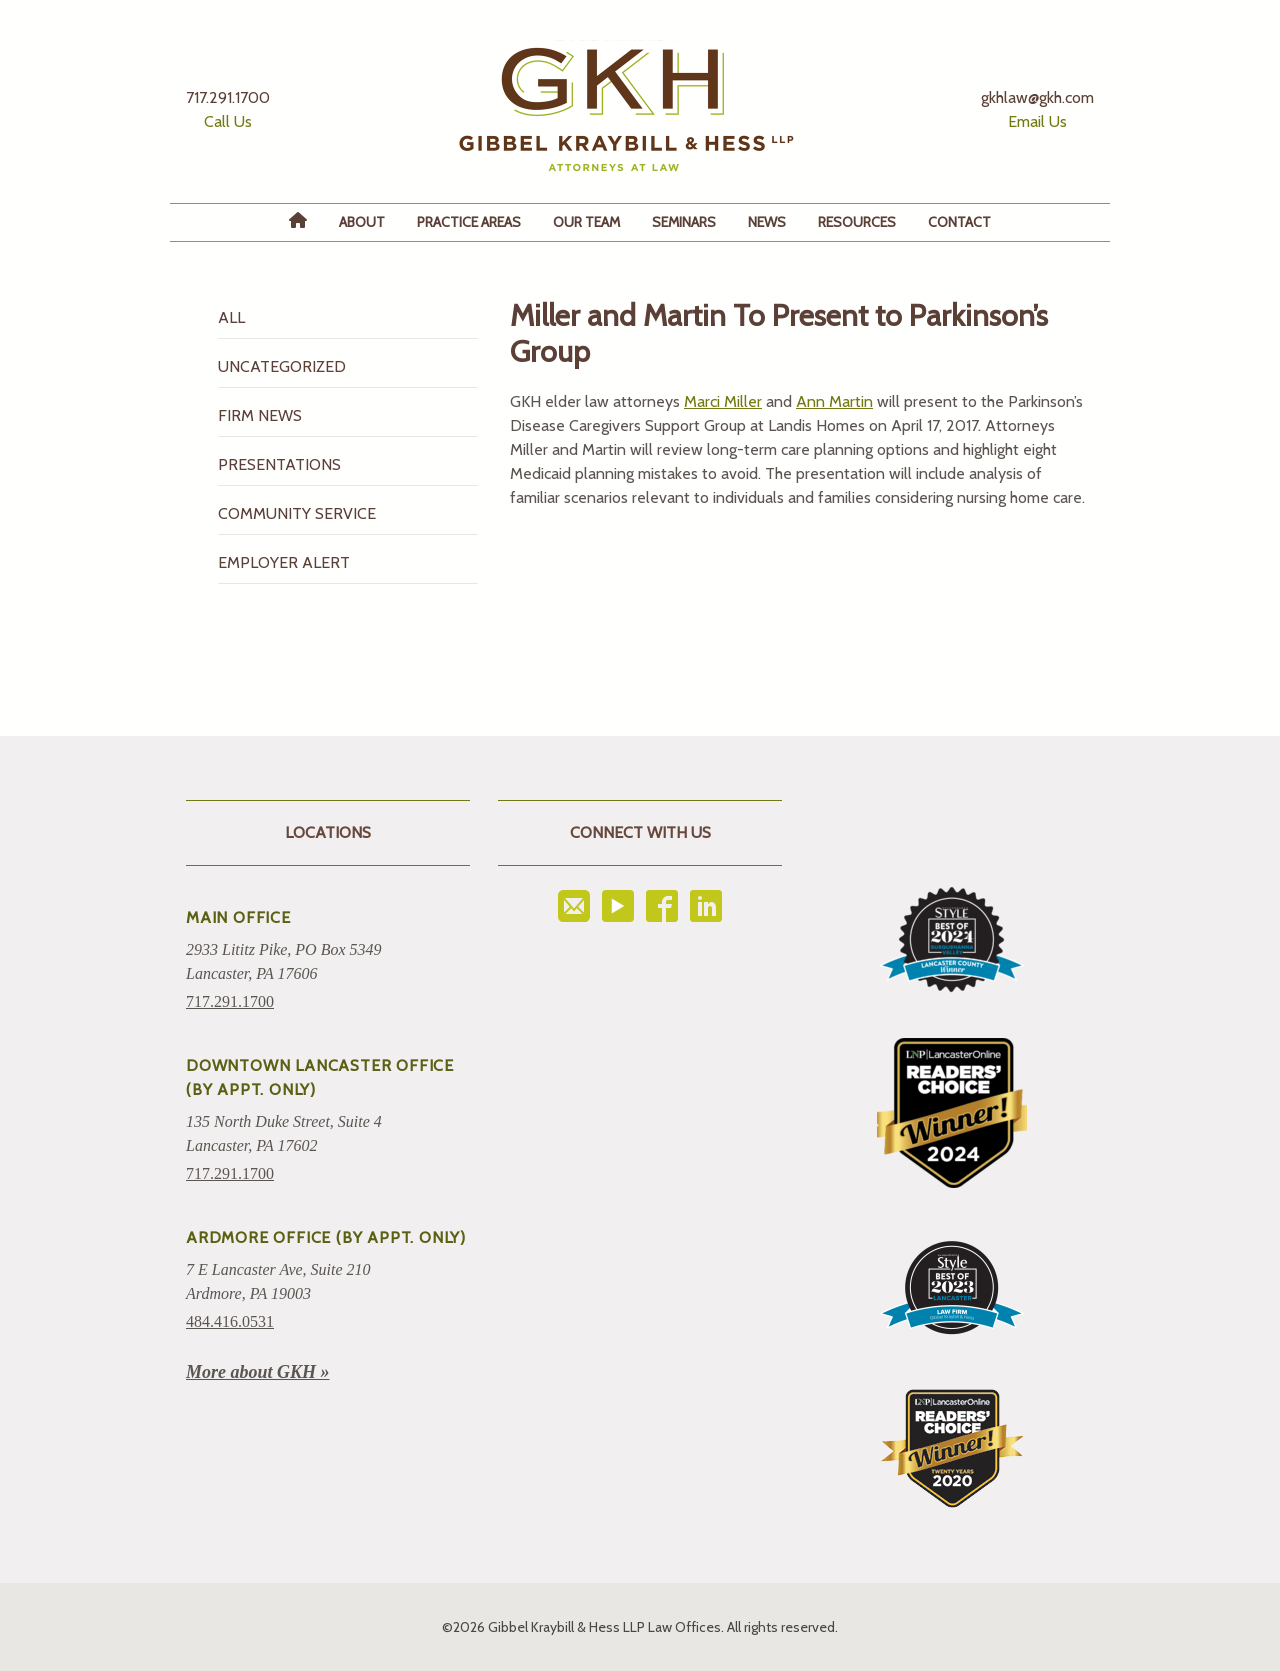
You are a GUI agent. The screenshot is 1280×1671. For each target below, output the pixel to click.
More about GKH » (258, 1372)
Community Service (297, 513)
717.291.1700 (230, 1001)
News (767, 222)
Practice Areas (469, 222)
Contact (959, 222)
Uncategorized (282, 366)
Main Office (238, 917)
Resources (857, 222)
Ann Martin (834, 401)
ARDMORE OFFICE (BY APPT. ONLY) (326, 1237)
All (231, 317)
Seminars (684, 222)
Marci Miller (723, 401)
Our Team (586, 222)
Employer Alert (284, 562)
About (362, 222)
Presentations (279, 464)
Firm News (260, 415)
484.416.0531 (230, 1321)
